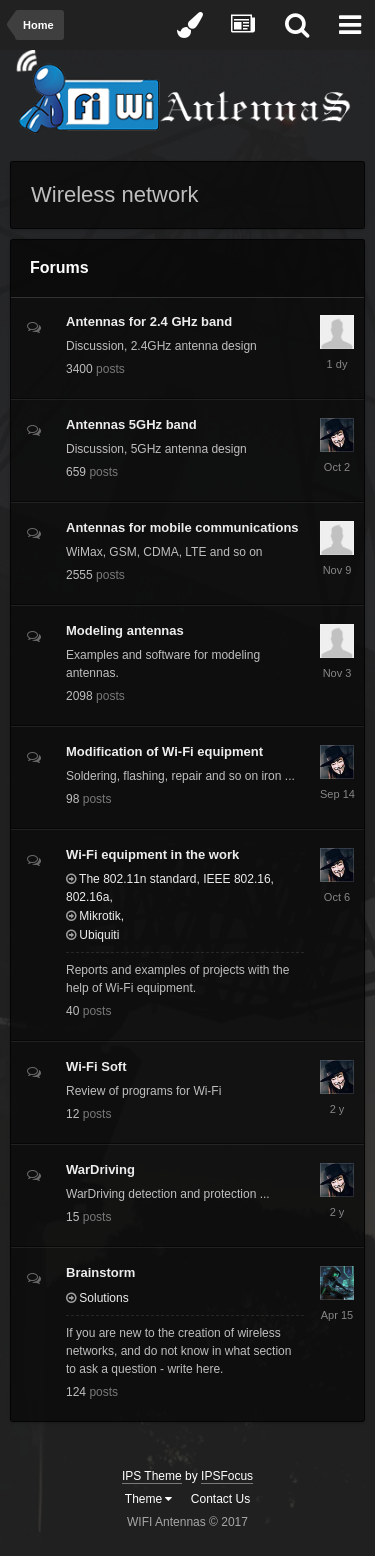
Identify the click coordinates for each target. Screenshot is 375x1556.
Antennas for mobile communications (182, 527)
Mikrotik (93, 916)
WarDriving (100, 1169)
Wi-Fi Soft (96, 1066)
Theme (149, 1499)
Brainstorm (100, 1272)
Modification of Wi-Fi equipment (164, 751)
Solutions (97, 1298)
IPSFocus (227, 1476)
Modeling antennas (125, 630)
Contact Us (220, 1499)
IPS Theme (152, 1476)
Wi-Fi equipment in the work (152, 854)
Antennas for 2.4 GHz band (149, 321)
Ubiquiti (92, 935)
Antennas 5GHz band (131, 424)
